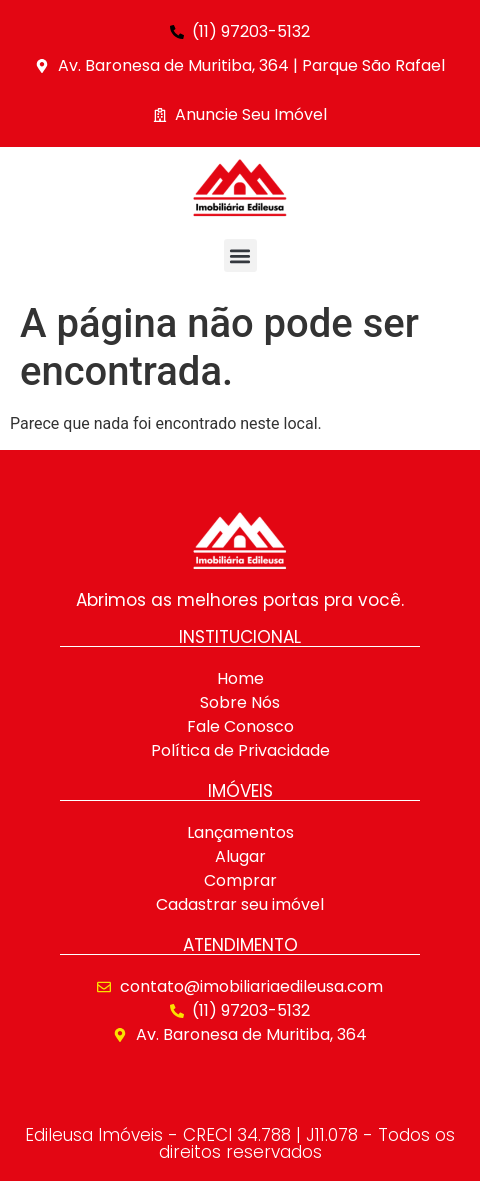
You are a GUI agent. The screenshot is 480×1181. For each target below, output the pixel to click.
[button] (240, 255)
